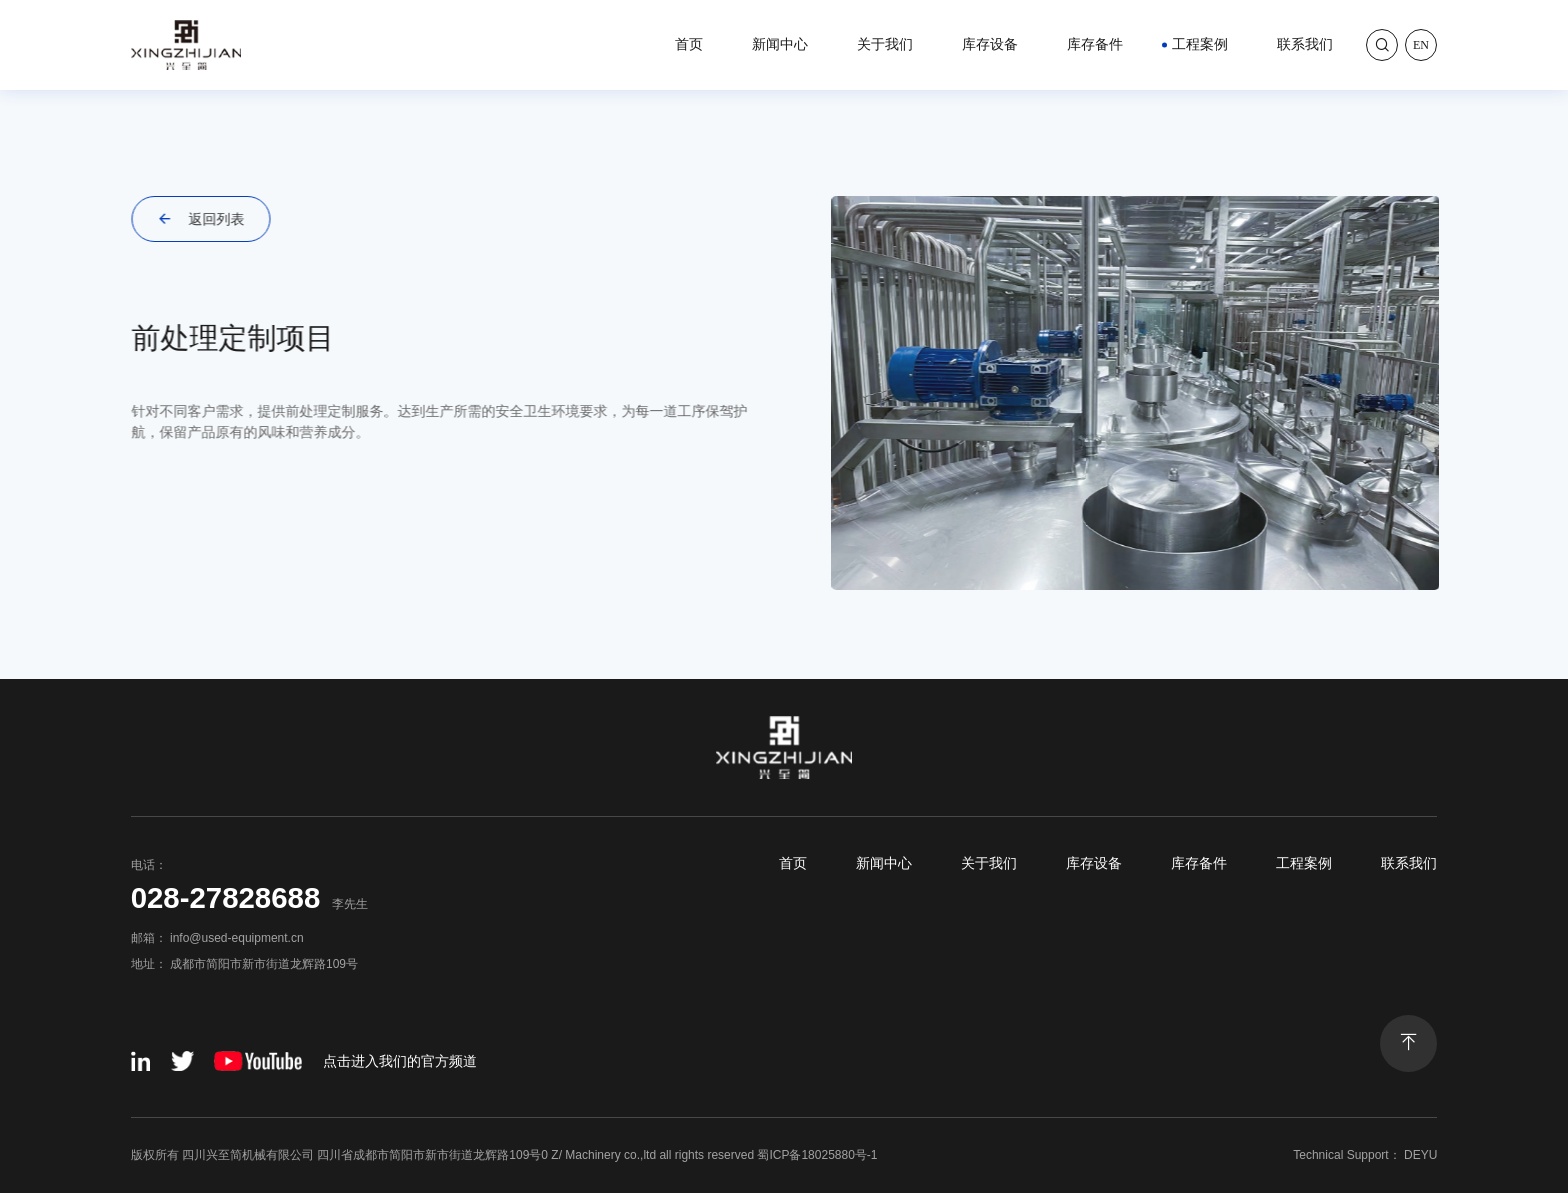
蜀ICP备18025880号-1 (817, 1155)
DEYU (1420, 1155)
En (1421, 44)
